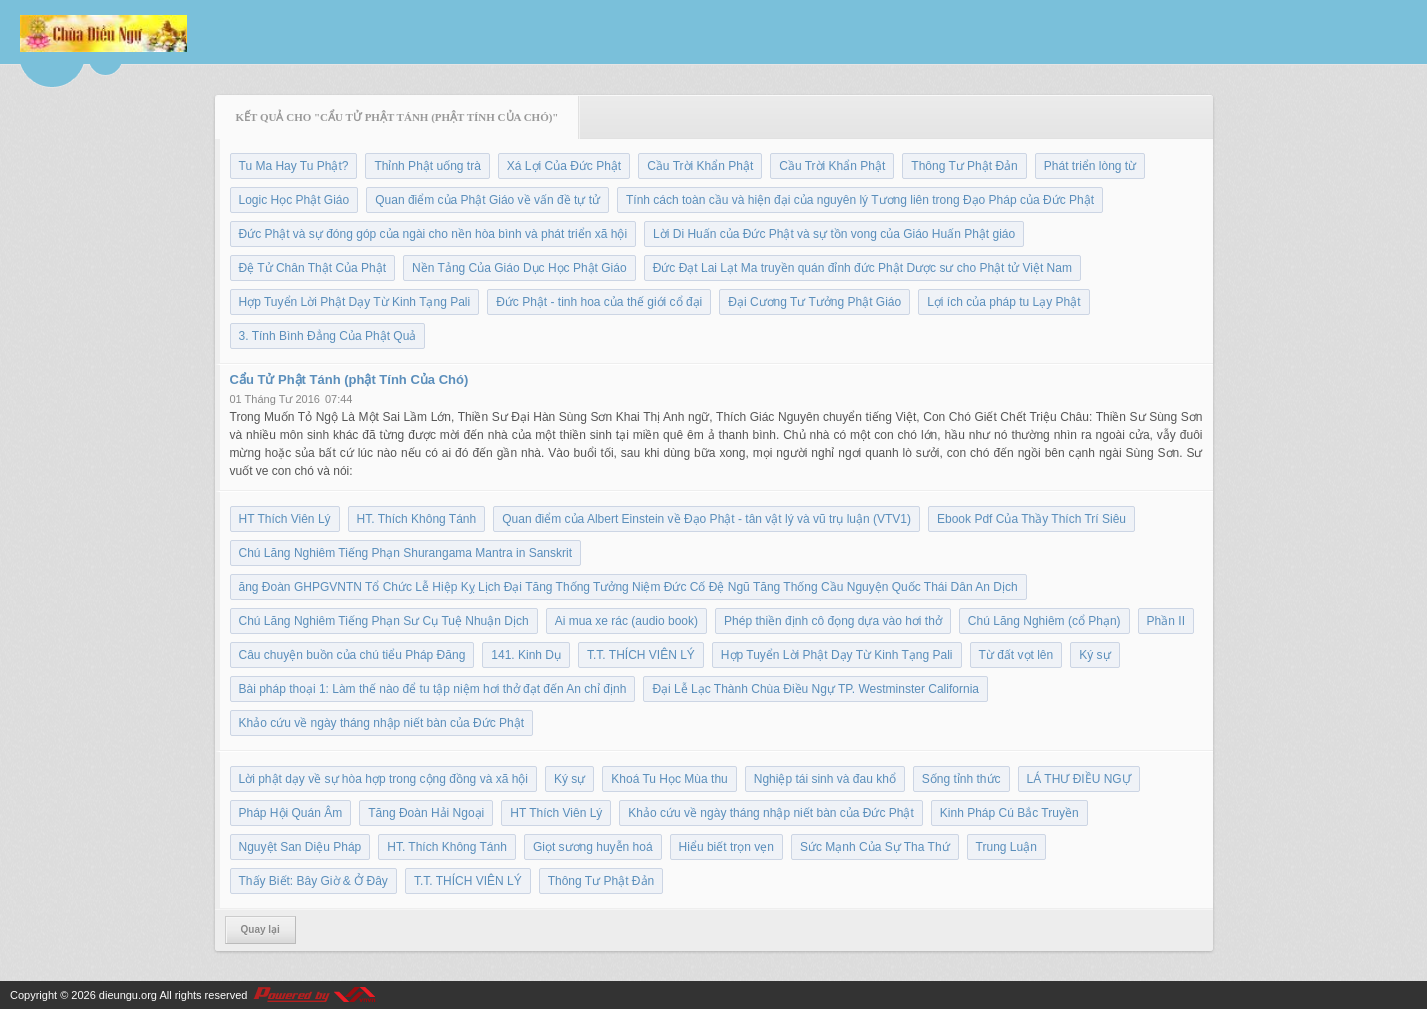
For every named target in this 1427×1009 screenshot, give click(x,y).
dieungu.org (128, 995)
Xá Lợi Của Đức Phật (564, 166)
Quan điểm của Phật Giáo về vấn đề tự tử (487, 200)
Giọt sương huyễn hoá (593, 847)
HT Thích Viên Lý (285, 519)
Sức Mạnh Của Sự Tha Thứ (875, 847)
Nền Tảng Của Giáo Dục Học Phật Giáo (519, 268)
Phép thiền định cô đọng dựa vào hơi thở (833, 621)
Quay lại (260, 929)
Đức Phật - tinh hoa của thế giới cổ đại (599, 302)
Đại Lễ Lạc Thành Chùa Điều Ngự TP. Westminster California (815, 689)
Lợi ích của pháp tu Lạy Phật (1003, 302)
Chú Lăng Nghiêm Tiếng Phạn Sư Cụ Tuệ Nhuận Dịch (384, 621)
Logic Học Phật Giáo (294, 200)
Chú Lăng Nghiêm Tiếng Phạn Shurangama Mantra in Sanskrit (406, 553)
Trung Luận (1006, 847)
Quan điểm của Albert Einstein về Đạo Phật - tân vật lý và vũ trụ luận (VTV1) (706, 519)
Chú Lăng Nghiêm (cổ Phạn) (1044, 621)
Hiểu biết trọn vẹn (726, 847)
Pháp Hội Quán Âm (291, 813)
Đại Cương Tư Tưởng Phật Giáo (814, 302)
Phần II (1166, 621)
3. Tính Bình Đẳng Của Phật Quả (328, 336)
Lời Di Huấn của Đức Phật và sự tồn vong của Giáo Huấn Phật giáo (834, 234)
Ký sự (1094, 655)
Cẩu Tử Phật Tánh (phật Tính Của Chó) (349, 379)
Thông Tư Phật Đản (964, 166)
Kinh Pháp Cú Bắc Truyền (1009, 813)
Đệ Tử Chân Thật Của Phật (313, 268)
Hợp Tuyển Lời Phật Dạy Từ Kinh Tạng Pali (355, 302)
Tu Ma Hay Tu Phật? (294, 166)
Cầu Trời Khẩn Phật (700, 166)
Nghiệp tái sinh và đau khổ (825, 779)
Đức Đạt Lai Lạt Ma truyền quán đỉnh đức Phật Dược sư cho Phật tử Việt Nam (862, 268)
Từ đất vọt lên (1016, 655)
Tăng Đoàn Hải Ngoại (426, 813)
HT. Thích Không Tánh (417, 519)
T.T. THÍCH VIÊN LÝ (641, 655)
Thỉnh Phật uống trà (427, 166)
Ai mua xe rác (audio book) (626, 621)
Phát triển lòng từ (1090, 166)
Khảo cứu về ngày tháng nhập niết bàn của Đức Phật (381, 723)
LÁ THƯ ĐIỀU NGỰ (1079, 779)
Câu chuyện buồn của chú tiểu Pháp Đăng (352, 655)
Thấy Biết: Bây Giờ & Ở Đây (313, 881)
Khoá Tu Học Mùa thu (669, 779)
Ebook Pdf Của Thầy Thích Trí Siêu (1031, 519)
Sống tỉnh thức (961, 779)
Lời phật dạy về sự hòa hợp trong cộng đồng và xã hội (383, 779)
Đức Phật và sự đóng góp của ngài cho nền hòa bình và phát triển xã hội (433, 234)
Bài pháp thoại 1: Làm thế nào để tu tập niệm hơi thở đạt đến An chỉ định (433, 689)
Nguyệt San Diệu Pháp (300, 847)
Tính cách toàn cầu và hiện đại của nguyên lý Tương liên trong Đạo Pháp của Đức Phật (860, 200)
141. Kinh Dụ (526, 655)
